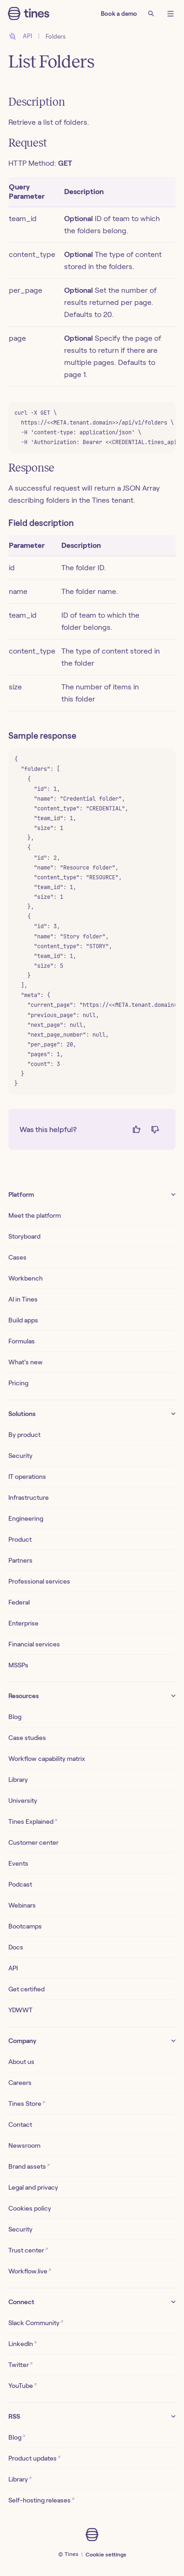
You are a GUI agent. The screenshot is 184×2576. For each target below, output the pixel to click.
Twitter (20, 2364)
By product (24, 1434)
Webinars (22, 1905)
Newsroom (24, 2145)
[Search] (151, 13)
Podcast (20, 1884)
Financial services (34, 1644)
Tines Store (26, 2103)
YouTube (22, 2385)
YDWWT (20, 2010)
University (22, 1800)
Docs (15, 1947)
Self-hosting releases (41, 2500)
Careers (20, 2082)
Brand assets (29, 2166)
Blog (14, 1716)
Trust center (28, 2250)
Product (20, 1539)
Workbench (25, 1278)
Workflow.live (29, 2271)
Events (18, 1863)
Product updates (34, 2458)
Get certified (26, 1989)
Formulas (21, 1341)
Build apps (23, 1320)
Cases (17, 1257)
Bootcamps (25, 1926)
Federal (19, 1602)
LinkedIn (22, 2343)
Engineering (25, 1518)
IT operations (27, 1476)
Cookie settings (105, 2554)
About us (21, 2061)
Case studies (27, 1737)
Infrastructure (28, 1497)
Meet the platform (34, 1215)
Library (18, 1779)
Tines (72, 2554)
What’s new (25, 1362)
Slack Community (35, 2322)
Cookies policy (29, 2208)
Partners (20, 1560)
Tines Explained (32, 1821)
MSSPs (18, 1665)
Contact (20, 2124)
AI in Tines (23, 1299)
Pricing (18, 1383)
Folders (56, 36)
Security (20, 1455)
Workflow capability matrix (46, 1758)
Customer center (33, 1842)
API (13, 1968)
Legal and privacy (33, 2187)
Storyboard (24, 1236)
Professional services (39, 1581)
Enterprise (23, 1623)
